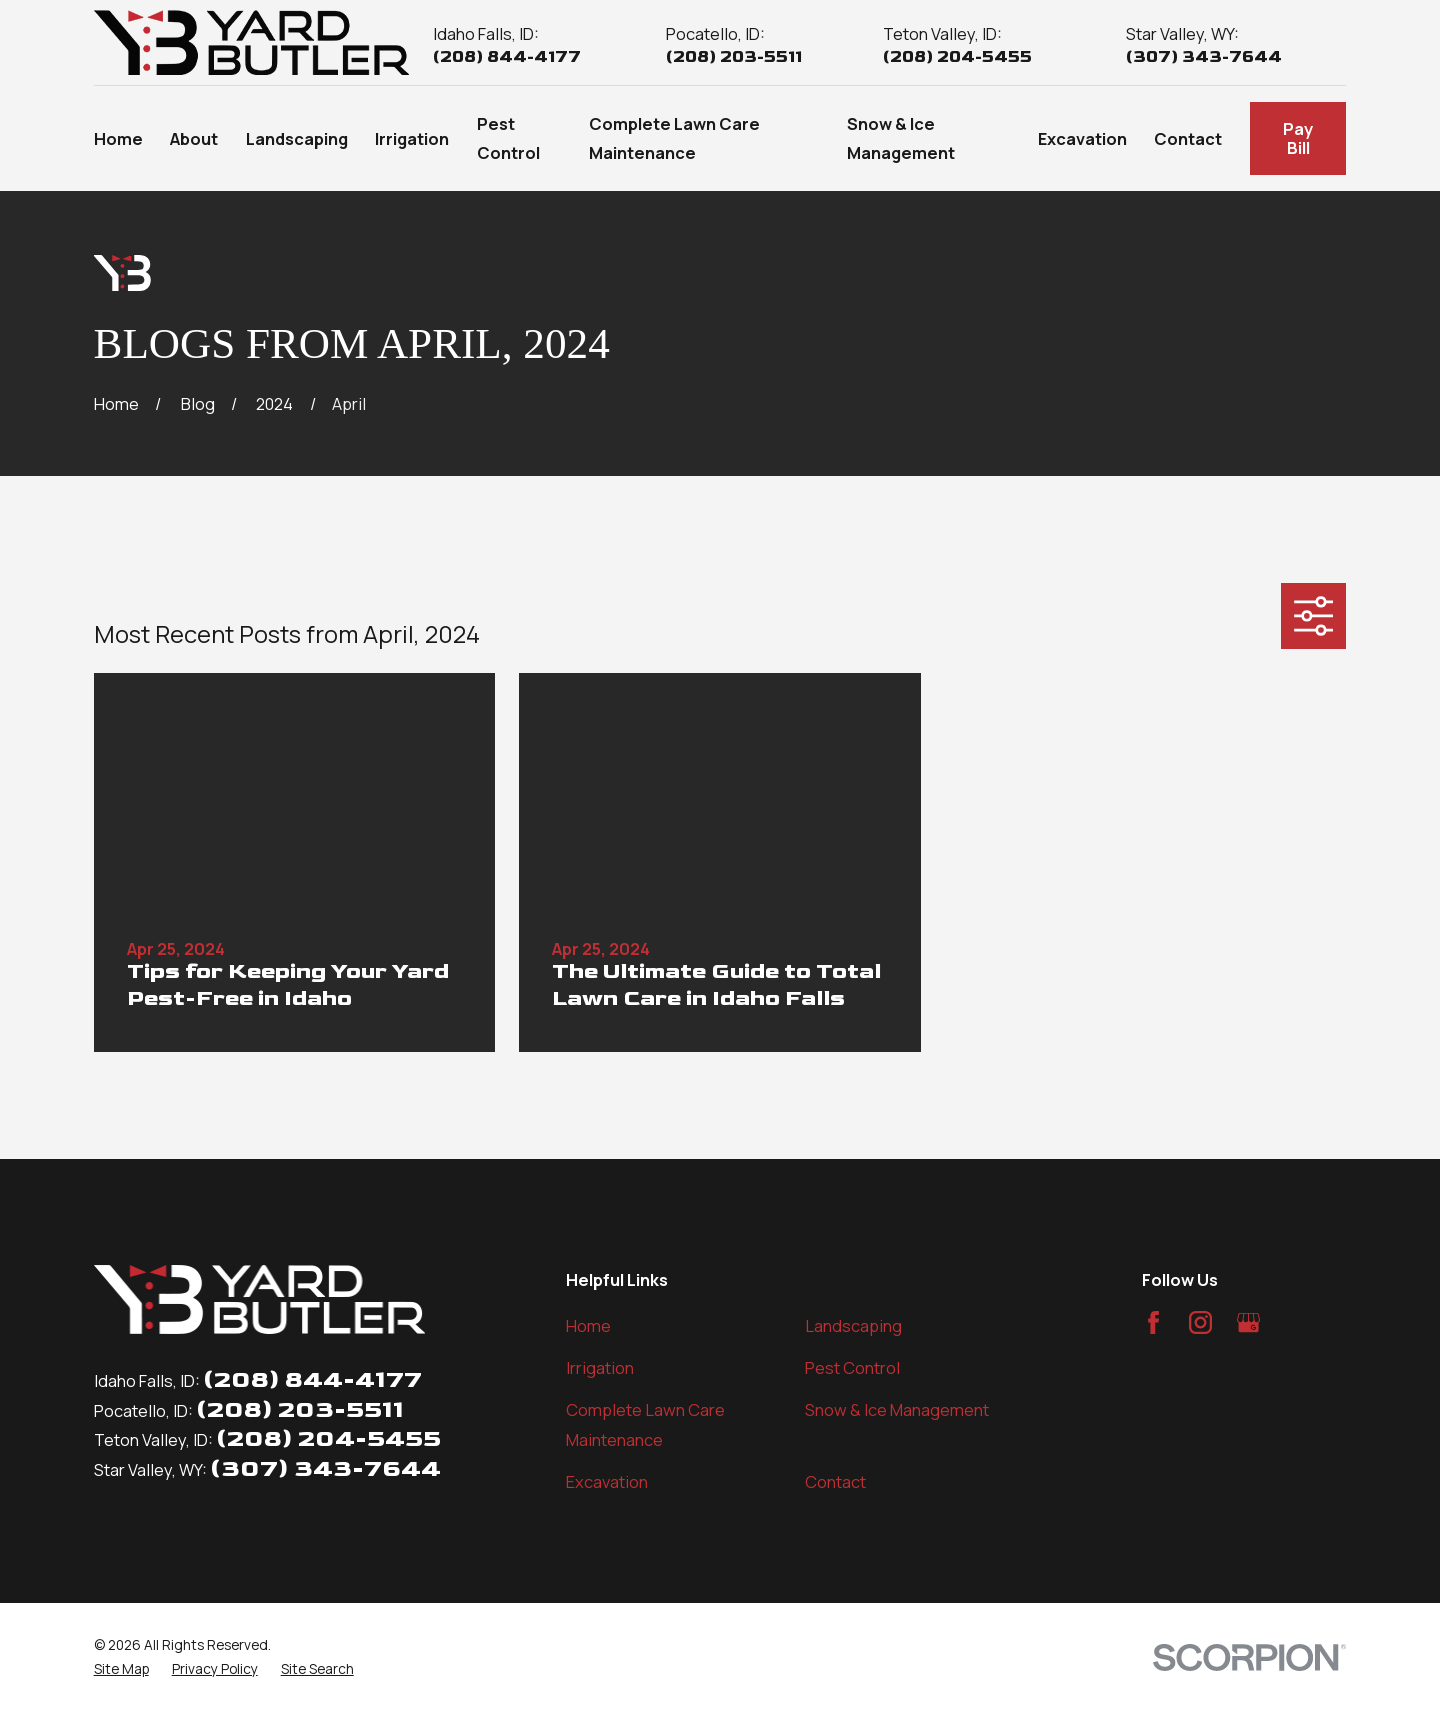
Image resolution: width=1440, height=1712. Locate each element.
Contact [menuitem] (1188, 138)
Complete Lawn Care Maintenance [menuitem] (674, 138)
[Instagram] (1200, 1322)
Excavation (607, 1481)
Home (588, 1325)
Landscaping (853, 1325)
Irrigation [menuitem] (412, 138)
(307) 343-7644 (1204, 57)
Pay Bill (1298, 138)
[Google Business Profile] (1248, 1322)
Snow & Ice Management (897, 1409)
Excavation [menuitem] (1082, 138)
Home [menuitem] (118, 138)
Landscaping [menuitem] (297, 138)
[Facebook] (1153, 1322)
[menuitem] (121, 1669)
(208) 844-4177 (507, 57)
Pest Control (852, 1367)
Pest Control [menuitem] (508, 138)
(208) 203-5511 (734, 57)
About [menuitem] (194, 138)
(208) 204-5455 (957, 57)
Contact (835, 1481)
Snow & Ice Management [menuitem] (901, 138)
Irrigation (600, 1367)
